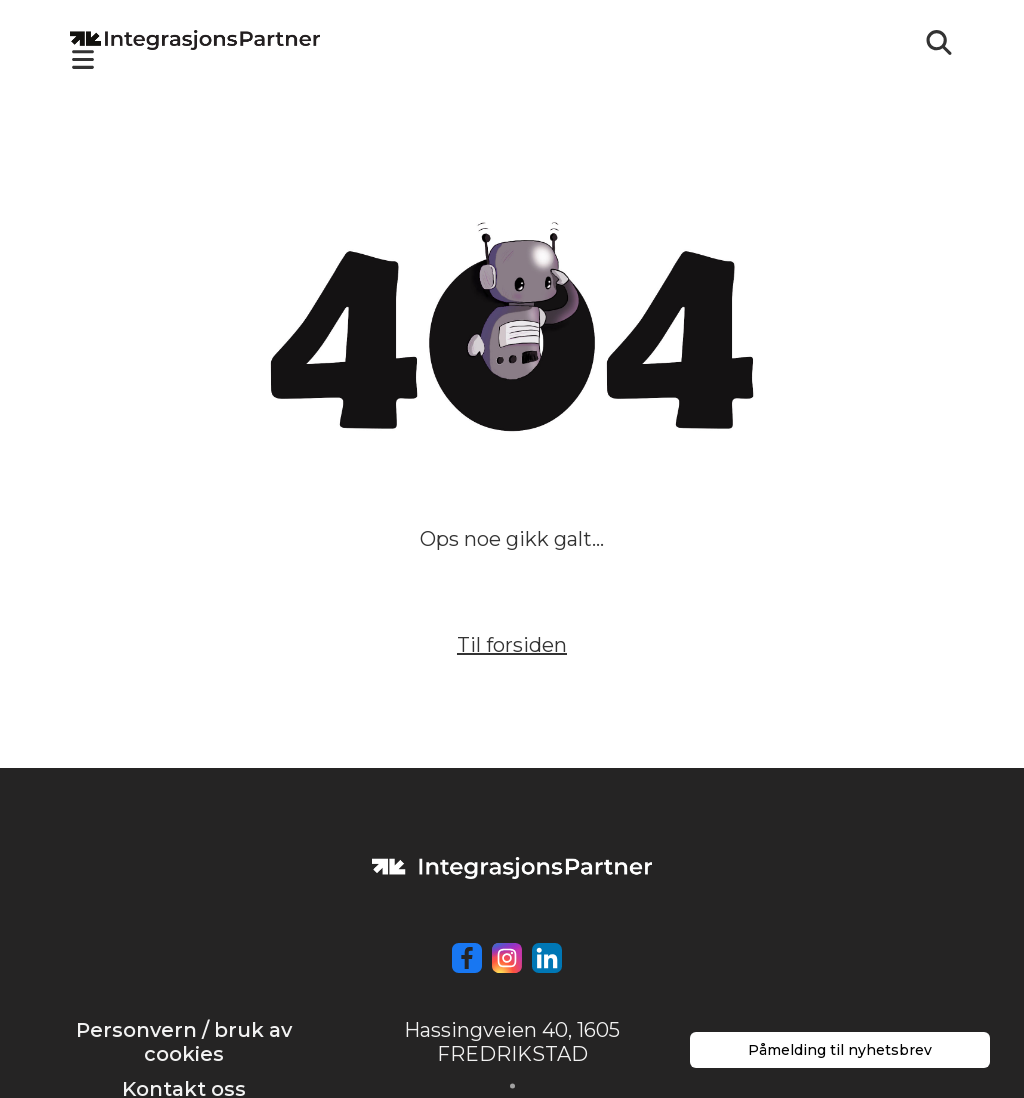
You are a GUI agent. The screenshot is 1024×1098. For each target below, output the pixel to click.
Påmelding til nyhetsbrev (840, 1050)
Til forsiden (512, 645)
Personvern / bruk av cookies (184, 1042)
